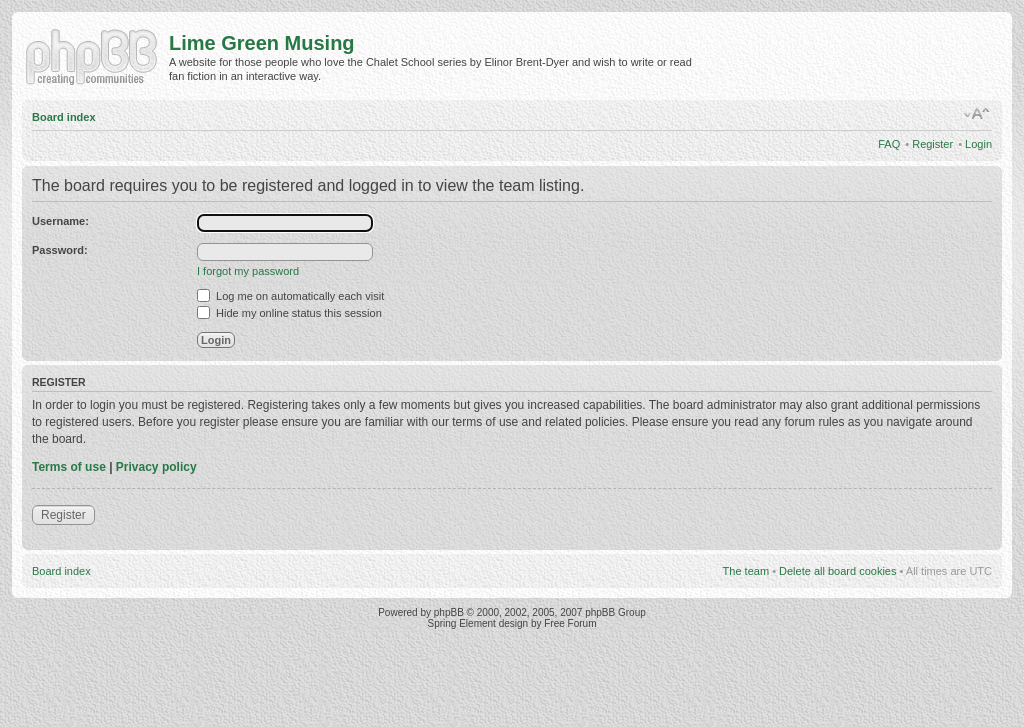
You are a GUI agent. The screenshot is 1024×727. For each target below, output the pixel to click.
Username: (60, 221)
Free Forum (570, 623)
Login (978, 144)
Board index (64, 117)
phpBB (449, 612)
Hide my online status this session (289, 313)
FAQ (889, 144)
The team (746, 571)
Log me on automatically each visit (290, 296)
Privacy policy (156, 467)
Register (932, 144)
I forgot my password (248, 271)
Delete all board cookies (837, 571)
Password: (60, 250)
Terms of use (69, 467)
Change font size (977, 114)
